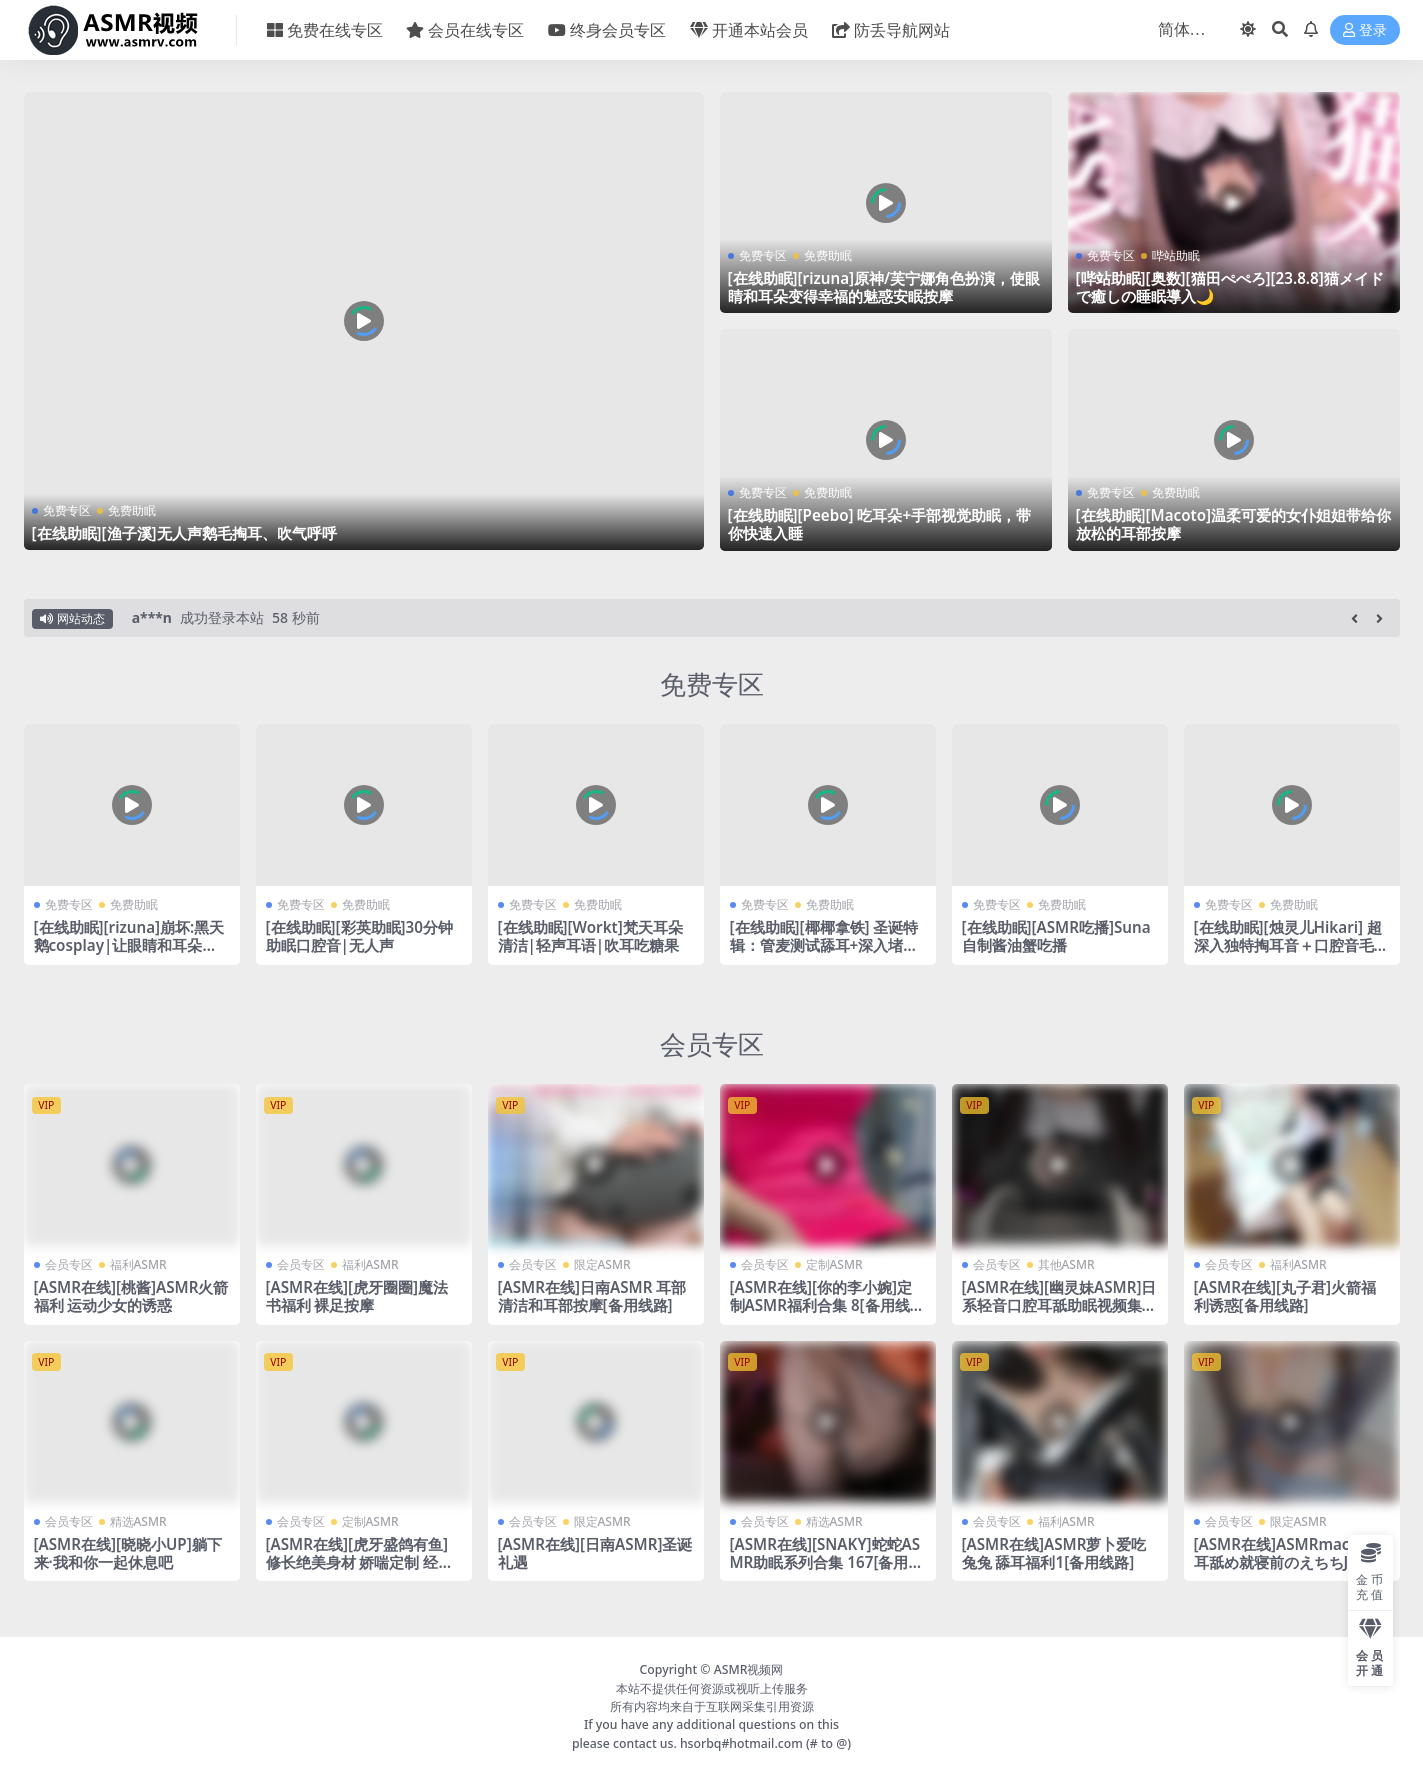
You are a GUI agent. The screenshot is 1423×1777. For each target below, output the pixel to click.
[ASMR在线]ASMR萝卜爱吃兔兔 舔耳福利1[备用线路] (1054, 1553)
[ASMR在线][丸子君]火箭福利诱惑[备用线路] (1285, 1296)
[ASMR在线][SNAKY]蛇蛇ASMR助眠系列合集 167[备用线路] (827, 1562)
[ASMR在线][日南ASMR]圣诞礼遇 (595, 1553)
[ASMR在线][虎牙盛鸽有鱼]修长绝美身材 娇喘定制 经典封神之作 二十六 (360, 1562)
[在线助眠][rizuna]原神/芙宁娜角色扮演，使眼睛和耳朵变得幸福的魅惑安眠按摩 (884, 287)
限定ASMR (602, 1264)
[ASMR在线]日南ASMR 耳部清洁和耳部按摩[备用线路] (592, 1296)
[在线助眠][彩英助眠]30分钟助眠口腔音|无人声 (359, 936)
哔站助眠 (1176, 255)
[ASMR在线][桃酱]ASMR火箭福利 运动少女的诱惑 (131, 1296)
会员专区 (712, 1044)
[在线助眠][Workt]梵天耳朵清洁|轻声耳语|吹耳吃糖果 (590, 936)
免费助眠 (132, 510)
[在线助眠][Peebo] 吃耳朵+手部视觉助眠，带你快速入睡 (880, 524)
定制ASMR (834, 1264)
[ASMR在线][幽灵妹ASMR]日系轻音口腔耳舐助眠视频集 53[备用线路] (1059, 1305)
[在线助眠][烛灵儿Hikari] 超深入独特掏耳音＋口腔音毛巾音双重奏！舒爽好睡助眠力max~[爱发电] (1291, 954)
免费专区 (67, 510)
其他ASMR (1066, 1264)
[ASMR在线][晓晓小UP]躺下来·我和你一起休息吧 (128, 1553)
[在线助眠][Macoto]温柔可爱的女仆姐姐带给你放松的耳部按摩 (1234, 524)
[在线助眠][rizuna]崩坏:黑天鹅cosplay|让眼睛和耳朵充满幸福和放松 (129, 945)
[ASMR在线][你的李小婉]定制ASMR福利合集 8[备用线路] (821, 1305)
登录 (1365, 30)
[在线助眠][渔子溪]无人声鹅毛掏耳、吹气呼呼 (184, 533)
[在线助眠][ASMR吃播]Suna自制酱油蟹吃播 (1056, 936)
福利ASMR (138, 1264)
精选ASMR (138, 1521)
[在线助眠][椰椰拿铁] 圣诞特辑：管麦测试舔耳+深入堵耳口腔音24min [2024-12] (824, 945)
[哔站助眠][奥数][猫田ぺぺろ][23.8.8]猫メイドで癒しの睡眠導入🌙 (1230, 287)
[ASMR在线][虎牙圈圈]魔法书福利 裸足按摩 (357, 1296)
